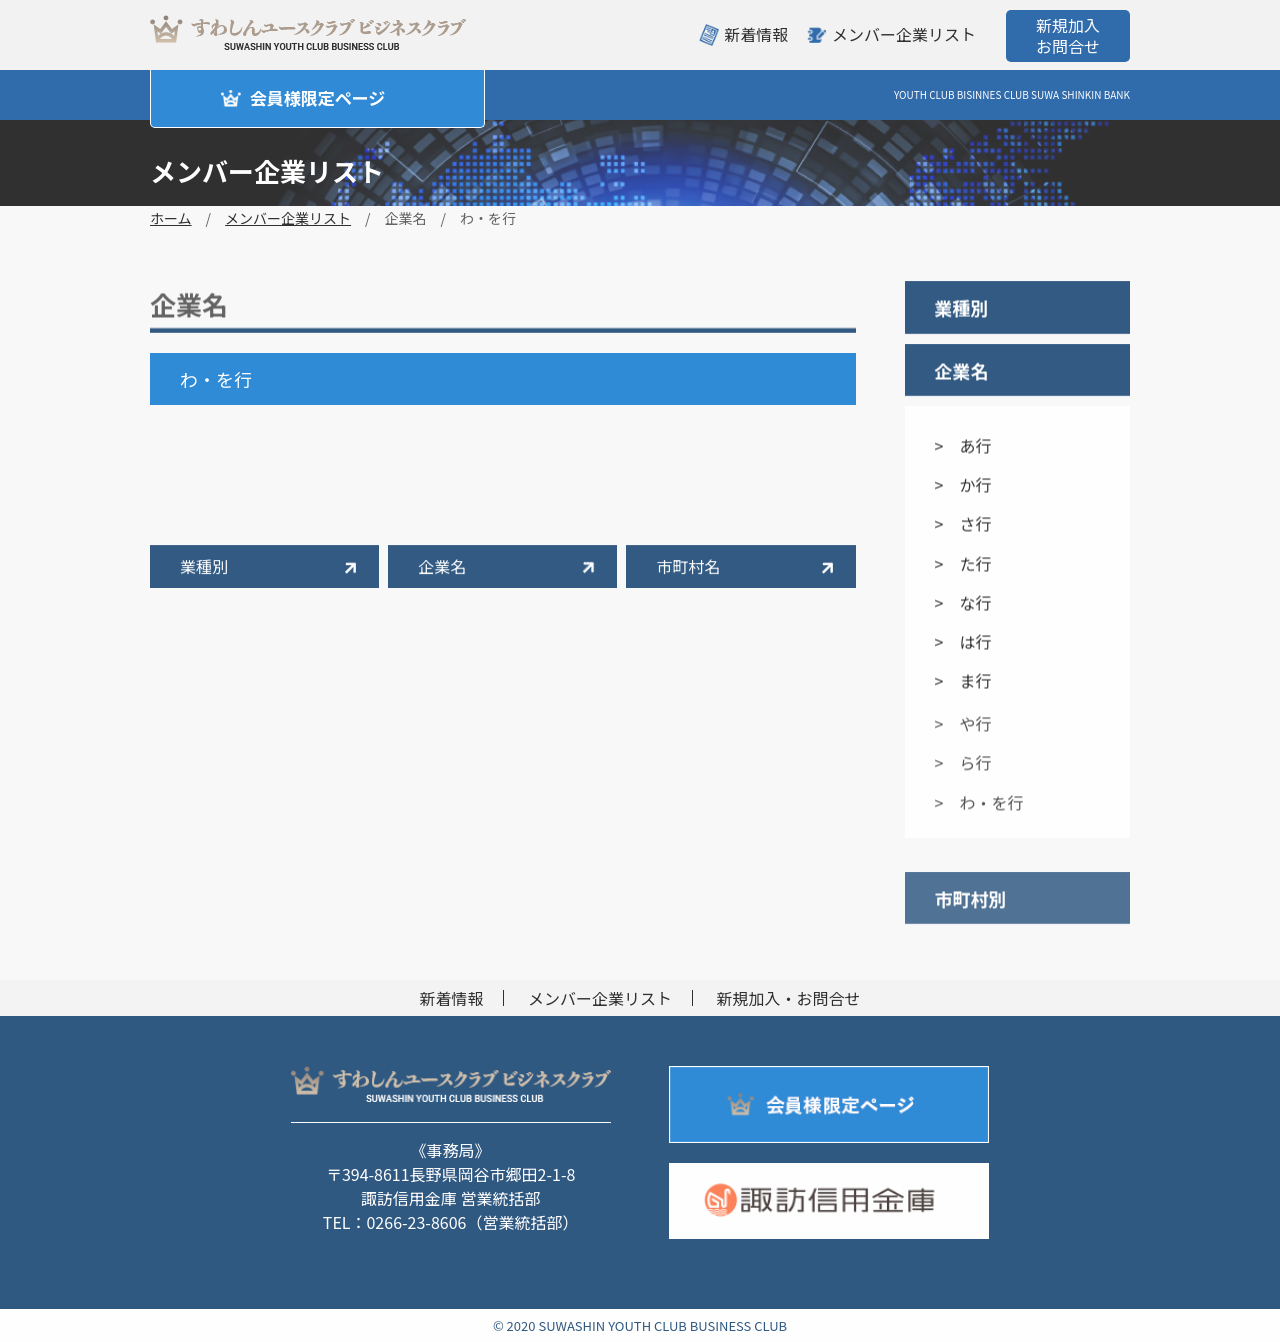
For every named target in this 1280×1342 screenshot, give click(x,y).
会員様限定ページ (318, 97)
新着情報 (756, 34)
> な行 (963, 603)
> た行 (963, 564)
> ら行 (963, 769)
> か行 (963, 485)
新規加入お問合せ (1068, 35)
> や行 (963, 730)
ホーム (171, 218)
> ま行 (963, 681)
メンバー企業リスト (904, 34)
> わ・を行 (979, 808)
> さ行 (963, 525)
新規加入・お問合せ (789, 998)
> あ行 (963, 446)
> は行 (963, 642)
